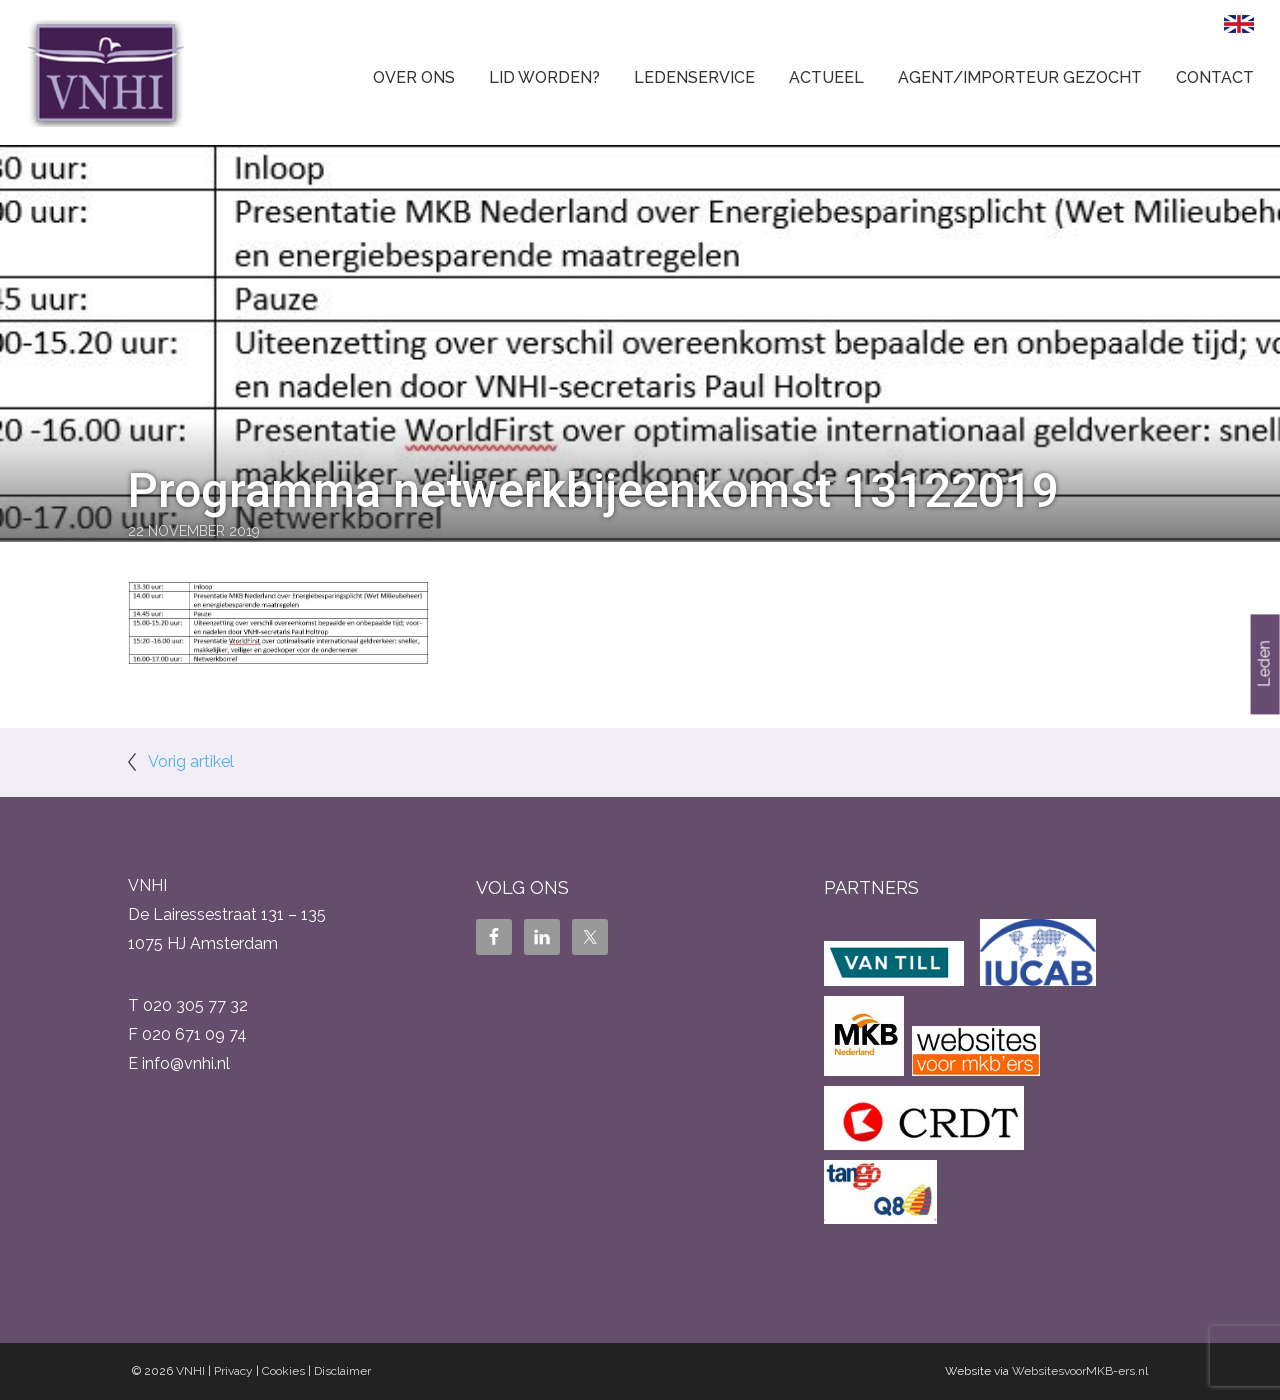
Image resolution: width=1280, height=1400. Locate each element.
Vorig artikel (191, 761)
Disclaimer (342, 1371)
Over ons (414, 77)
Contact (1215, 77)
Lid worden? (544, 77)
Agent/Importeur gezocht (1020, 77)
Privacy (233, 1371)
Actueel (826, 77)
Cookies (283, 1371)
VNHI (190, 1371)
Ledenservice (694, 77)
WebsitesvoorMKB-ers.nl (1080, 1371)
